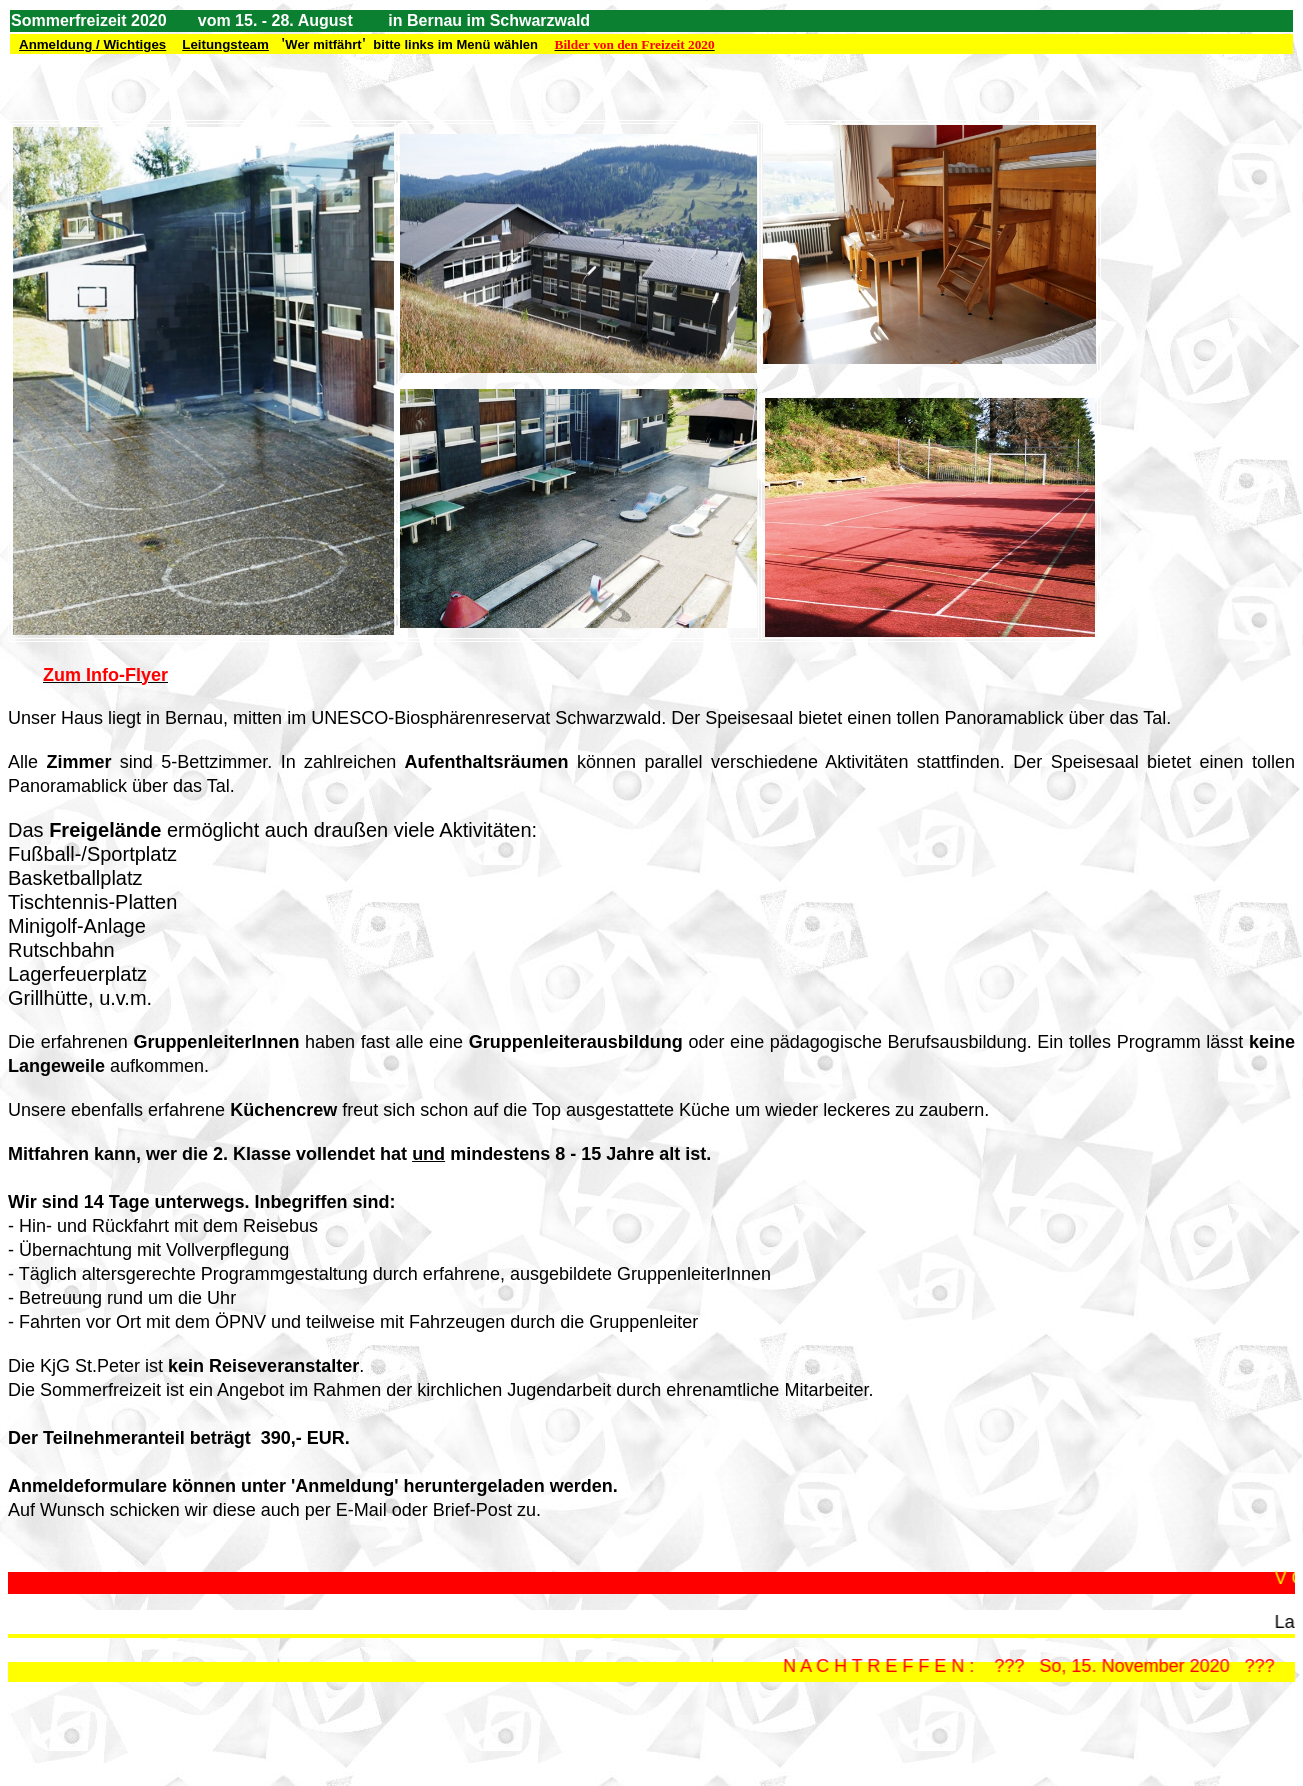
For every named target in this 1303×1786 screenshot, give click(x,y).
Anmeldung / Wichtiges (92, 44)
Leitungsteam (225, 44)
